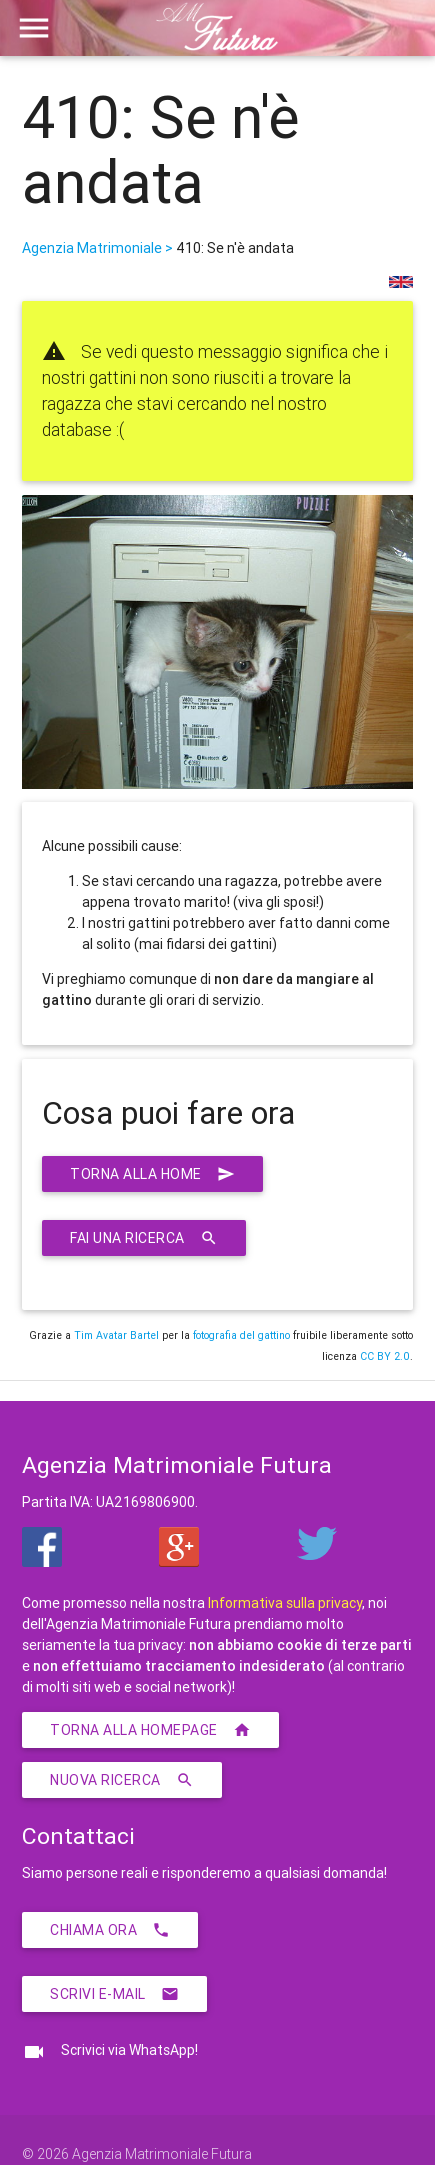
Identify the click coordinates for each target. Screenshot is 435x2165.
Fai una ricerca (144, 1238)
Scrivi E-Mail (114, 1994)
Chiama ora (110, 1930)
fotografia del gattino (241, 1335)
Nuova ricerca (122, 1780)
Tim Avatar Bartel (116, 1335)
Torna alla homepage (150, 1730)
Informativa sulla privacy (285, 1603)
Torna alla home (152, 1174)
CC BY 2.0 (385, 1356)
